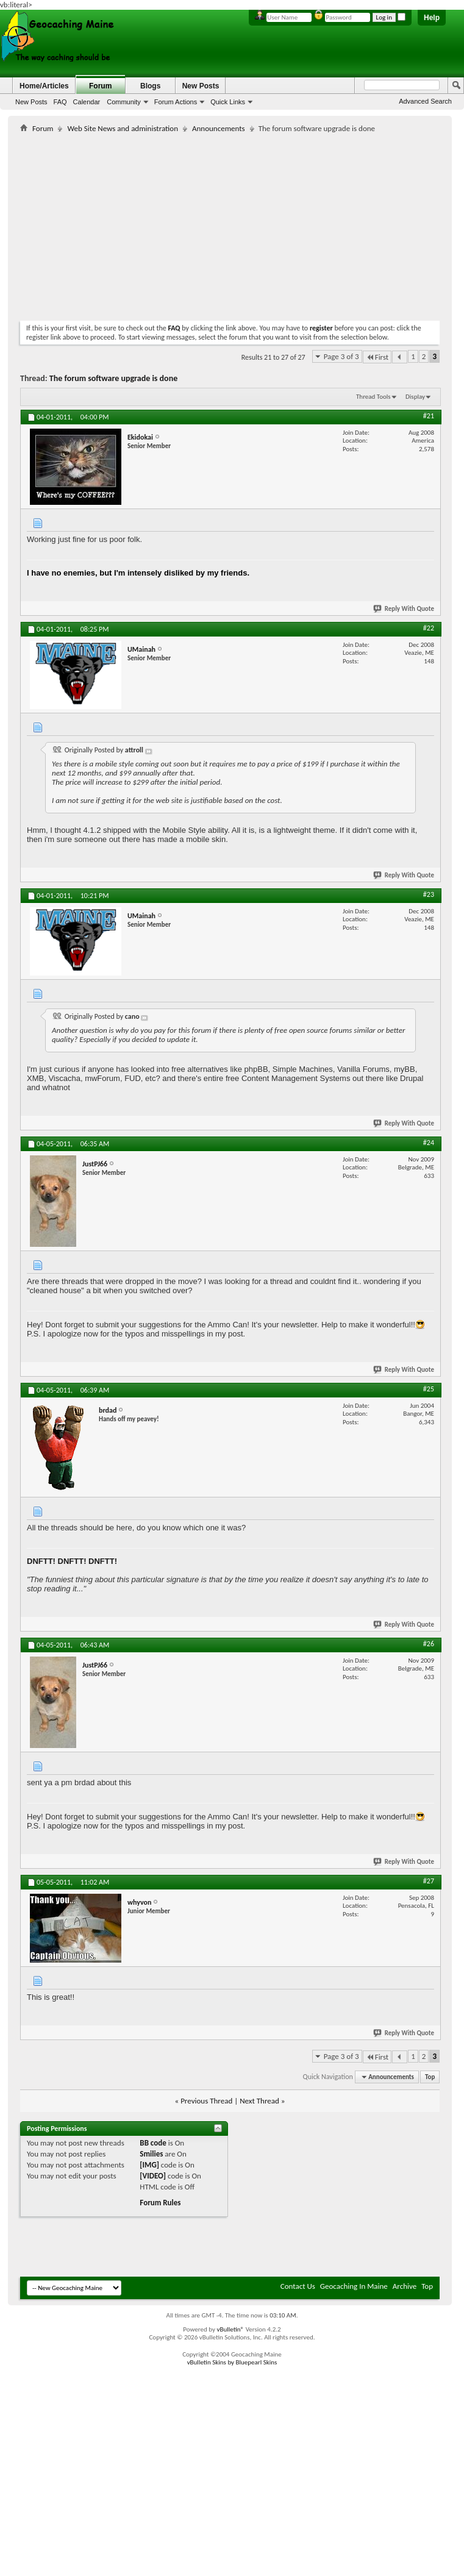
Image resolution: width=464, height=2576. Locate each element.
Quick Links (227, 101)
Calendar (87, 101)
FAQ (60, 101)
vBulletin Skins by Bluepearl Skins (232, 2362)
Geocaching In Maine (354, 2286)
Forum (100, 86)
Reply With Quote (404, 609)
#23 (428, 894)
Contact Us (297, 2286)
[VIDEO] (153, 2175)
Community (124, 101)
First (377, 357)
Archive (404, 2286)
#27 (428, 1881)
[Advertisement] (162, 224)
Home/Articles (44, 86)
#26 (428, 1643)
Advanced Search (425, 101)
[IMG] (149, 2164)
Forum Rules (160, 2202)
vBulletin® (230, 2329)
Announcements (218, 128)
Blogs (150, 86)
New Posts (31, 101)
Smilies (151, 2153)
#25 (428, 1389)
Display (415, 397)
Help (432, 17)
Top (430, 2077)
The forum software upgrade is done (113, 378)
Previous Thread (206, 2100)
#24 (428, 1142)
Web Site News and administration (122, 128)
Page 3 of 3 (341, 356)
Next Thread (259, 2100)
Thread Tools (373, 397)
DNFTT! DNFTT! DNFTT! (72, 1561)
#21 (428, 416)
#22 (428, 628)
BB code (153, 2142)
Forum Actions (175, 101)
